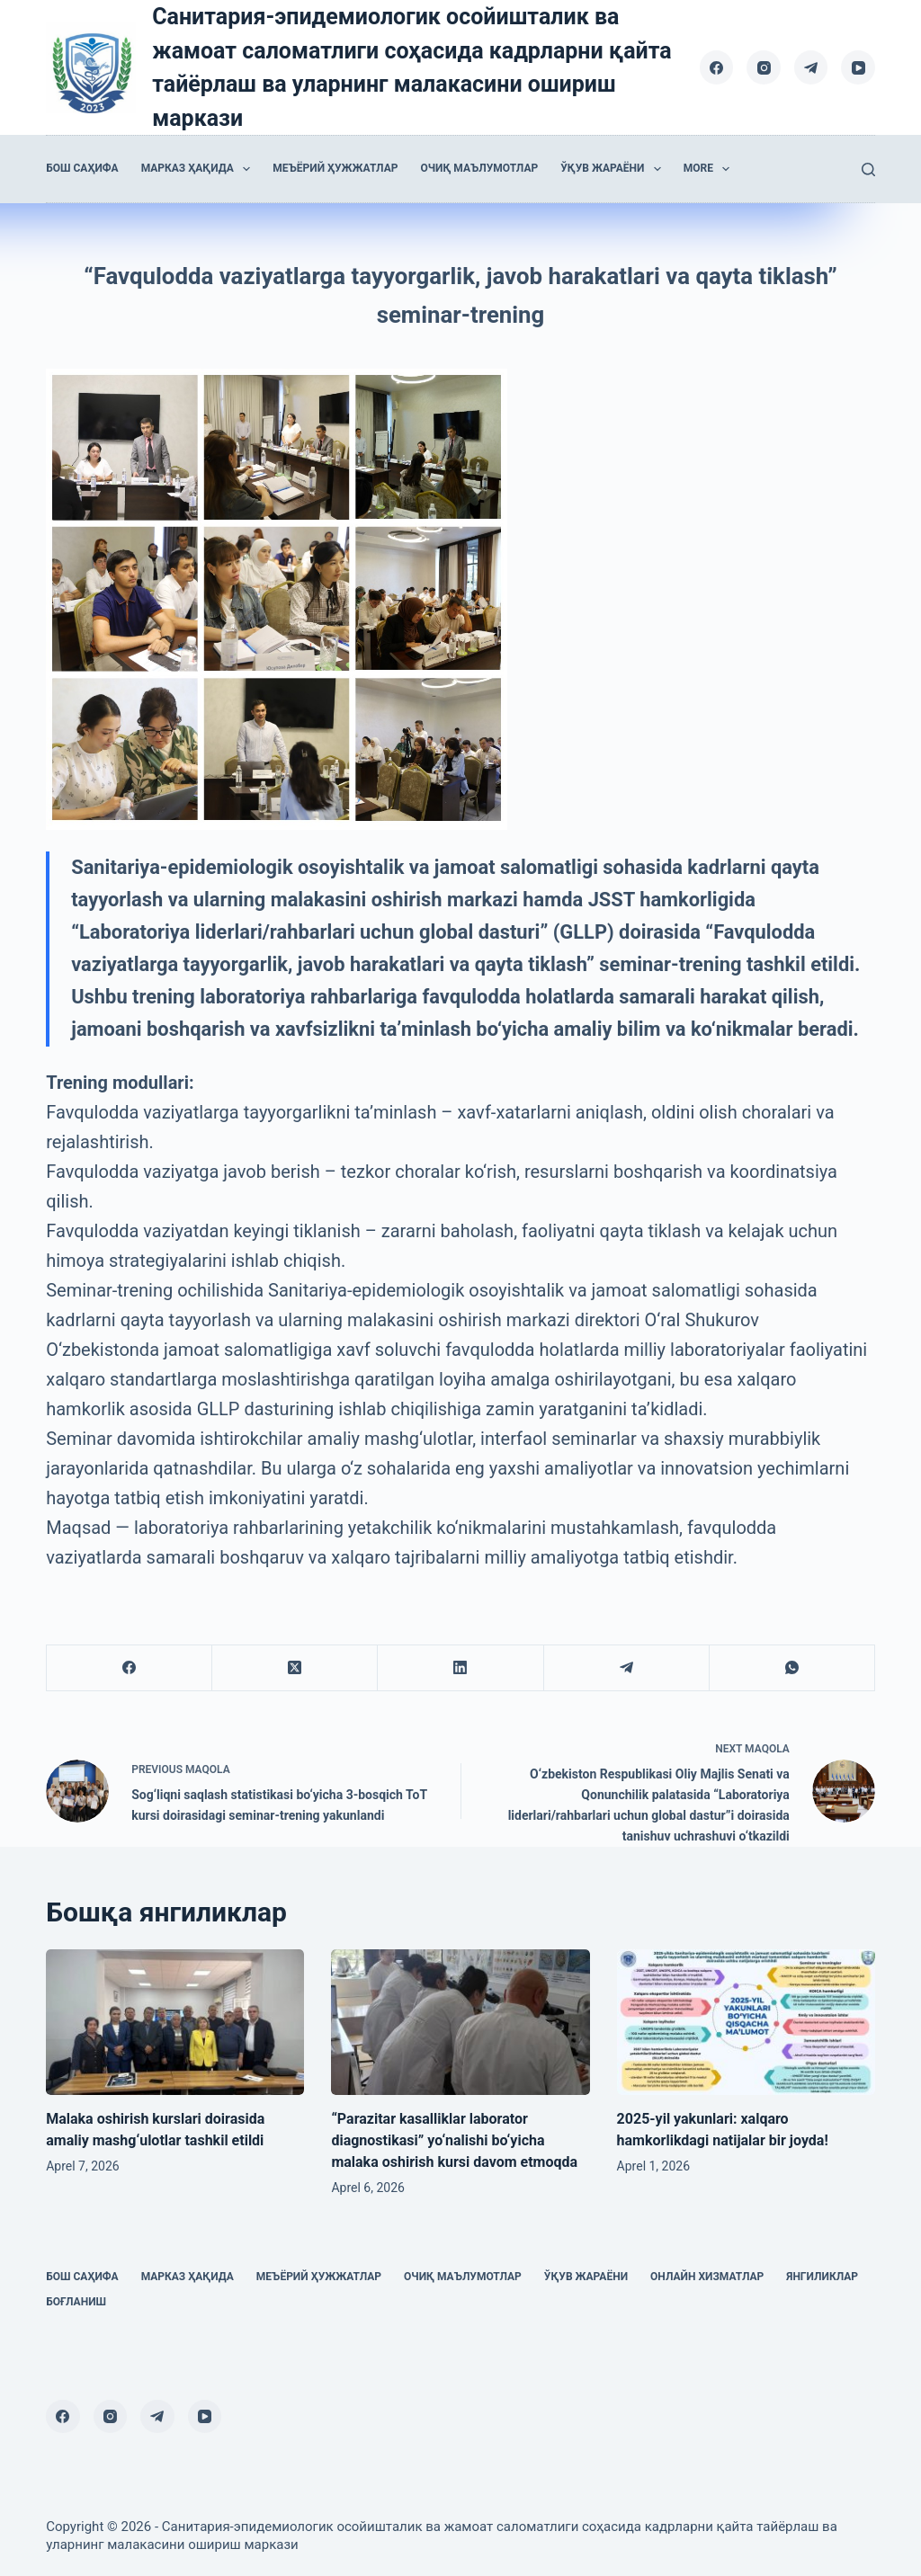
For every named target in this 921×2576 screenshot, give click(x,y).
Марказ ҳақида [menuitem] (199, 169)
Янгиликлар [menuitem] (822, 2276)
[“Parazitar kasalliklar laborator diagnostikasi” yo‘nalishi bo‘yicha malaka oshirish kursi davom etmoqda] (460, 2022)
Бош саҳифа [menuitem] (82, 168)
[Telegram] (811, 67)
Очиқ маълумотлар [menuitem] (479, 168)
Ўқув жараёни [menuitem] (614, 169)
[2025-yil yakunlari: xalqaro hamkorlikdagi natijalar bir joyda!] (746, 2022)
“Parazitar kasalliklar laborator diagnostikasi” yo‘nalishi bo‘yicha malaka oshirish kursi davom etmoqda (454, 2140)
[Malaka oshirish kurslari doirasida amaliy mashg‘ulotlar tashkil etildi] (175, 2022)
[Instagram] (764, 67)
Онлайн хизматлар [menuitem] (707, 2276)
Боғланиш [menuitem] (76, 2301)
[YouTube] (858, 67)
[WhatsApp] (792, 1668)
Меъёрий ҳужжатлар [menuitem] (335, 168)
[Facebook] (717, 67)
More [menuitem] (711, 169)
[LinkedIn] (460, 1668)
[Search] (868, 169)
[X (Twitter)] (295, 1668)
